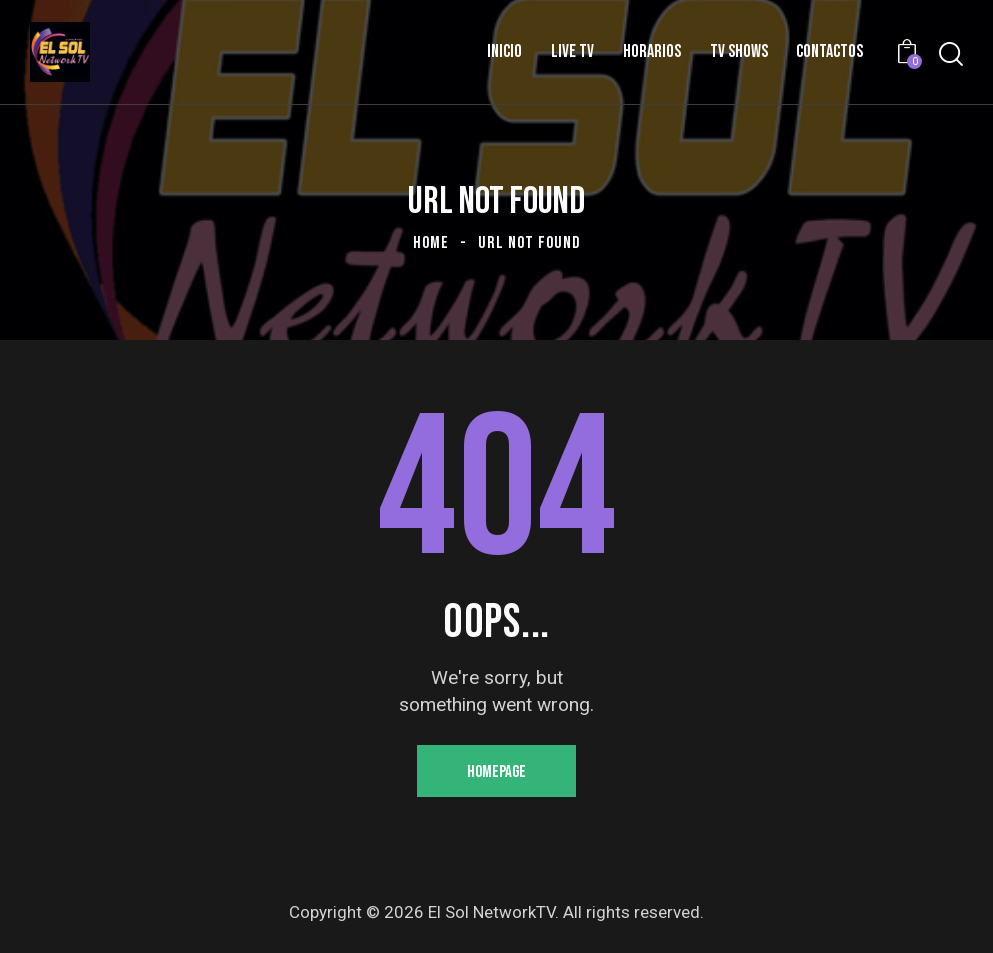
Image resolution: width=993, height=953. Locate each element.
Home (431, 243)
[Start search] (951, 54)
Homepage (496, 772)
